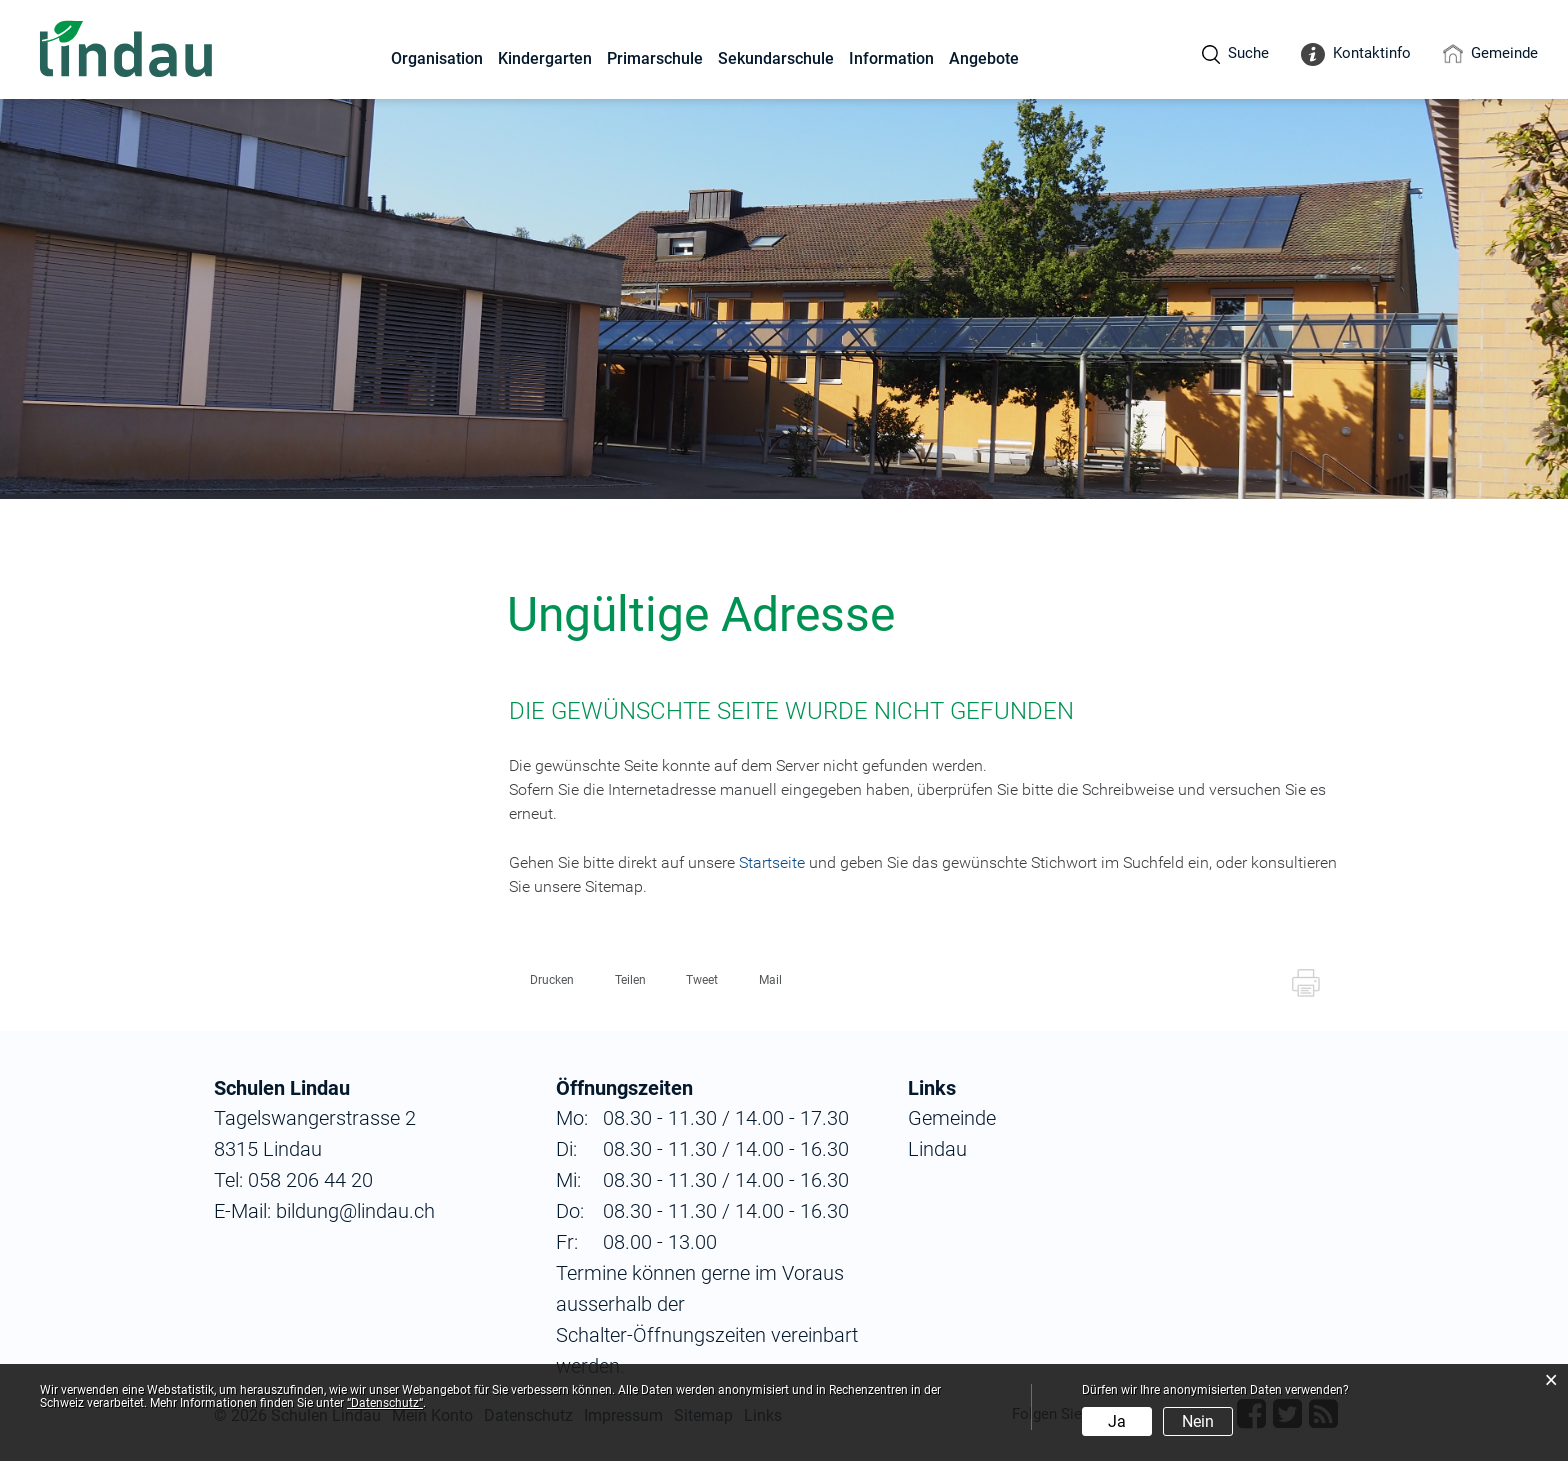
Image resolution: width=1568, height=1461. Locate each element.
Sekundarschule (776, 58)
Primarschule (655, 58)
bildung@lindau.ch (353, 1211)
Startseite (772, 862)
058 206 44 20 (308, 1180)
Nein (1198, 1421)
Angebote (984, 58)
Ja (1117, 1421)
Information (891, 58)
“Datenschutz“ (385, 1403)
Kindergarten (545, 58)
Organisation (437, 58)
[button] (543, 980)
